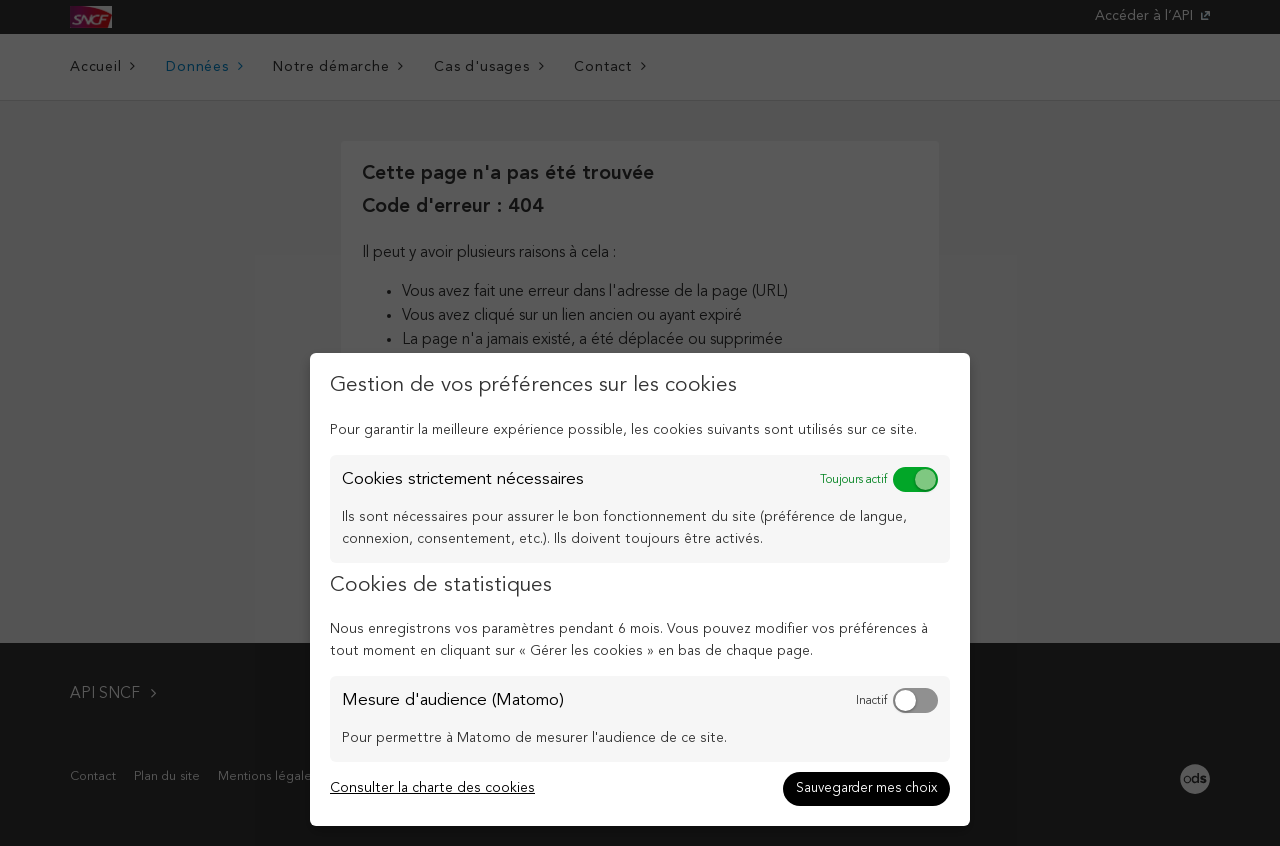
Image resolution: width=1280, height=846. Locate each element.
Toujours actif (853, 480)
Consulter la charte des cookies (432, 788)
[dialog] (640, 589)
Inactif (871, 701)
